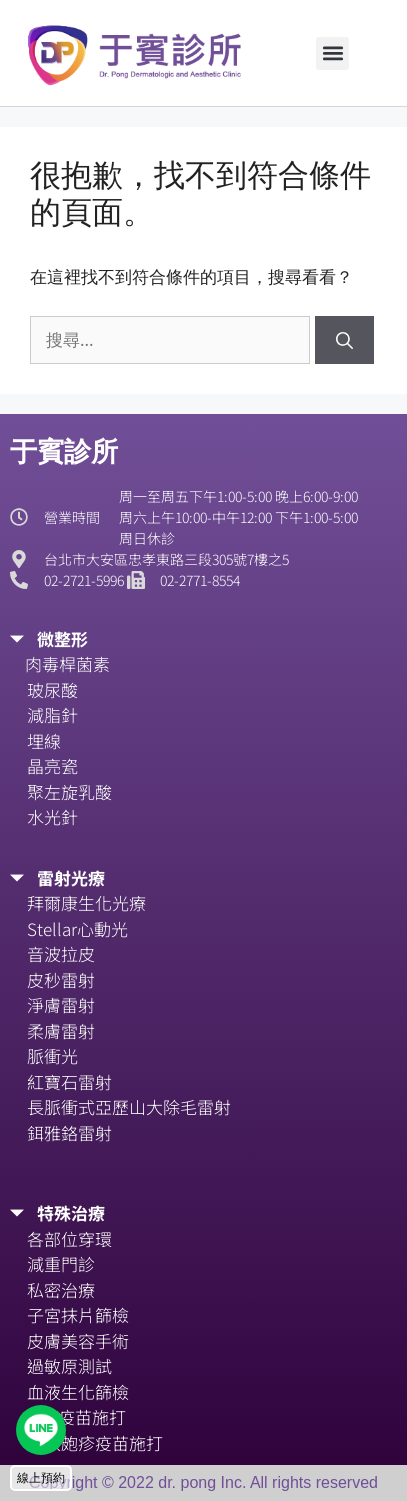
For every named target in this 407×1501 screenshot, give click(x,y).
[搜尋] (344, 340)
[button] (332, 53)
